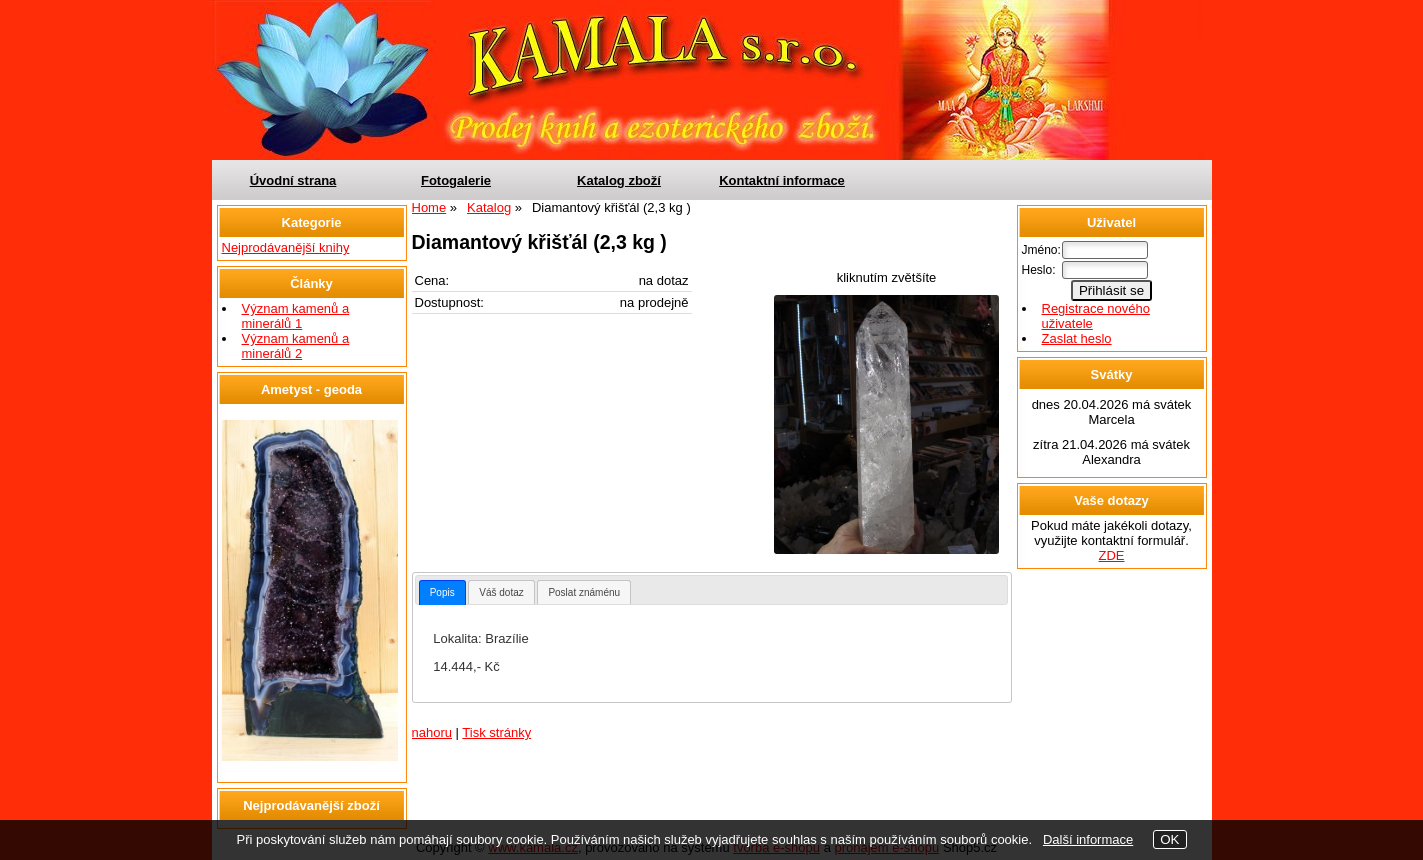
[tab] (442, 592)
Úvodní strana (293, 180)
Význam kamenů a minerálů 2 (296, 346)
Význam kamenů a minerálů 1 (296, 316)
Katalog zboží (619, 180)
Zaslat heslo (1077, 338)
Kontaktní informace (782, 180)
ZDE (1112, 555)
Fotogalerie (456, 180)
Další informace (1088, 839)
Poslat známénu (584, 592)
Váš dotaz (501, 592)
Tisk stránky (496, 732)
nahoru (432, 732)
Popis (442, 592)
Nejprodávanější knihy (286, 247)
